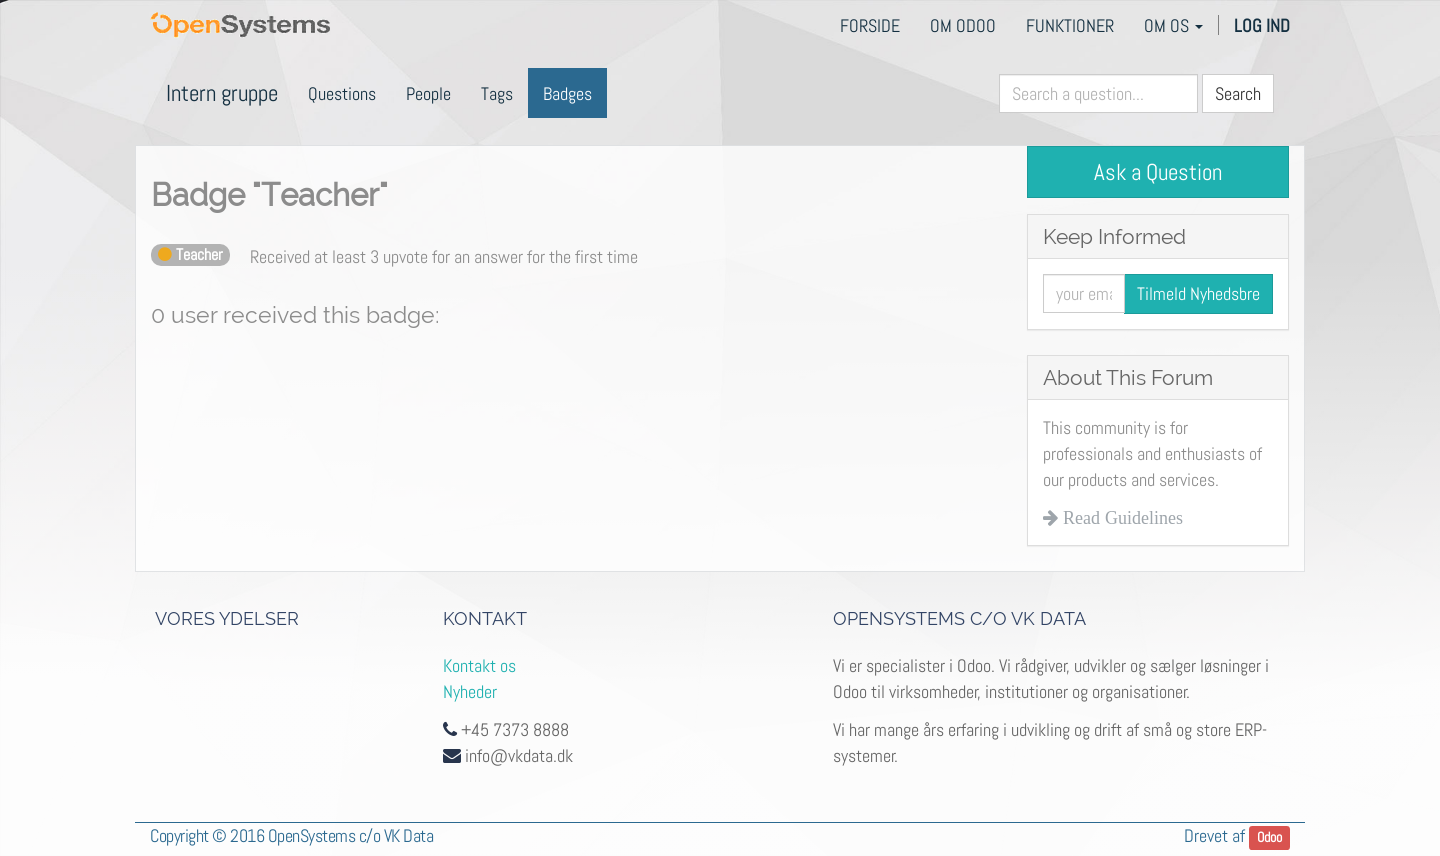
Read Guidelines (1120, 518)
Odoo (1269, 837)
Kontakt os (479, 665)
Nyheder (470, 691)
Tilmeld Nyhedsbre (1198, 293)
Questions (342, 93)
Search (1238, 93)
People (428, 93)
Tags (497, 93)
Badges (567, 93)
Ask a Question (1158, 172)
